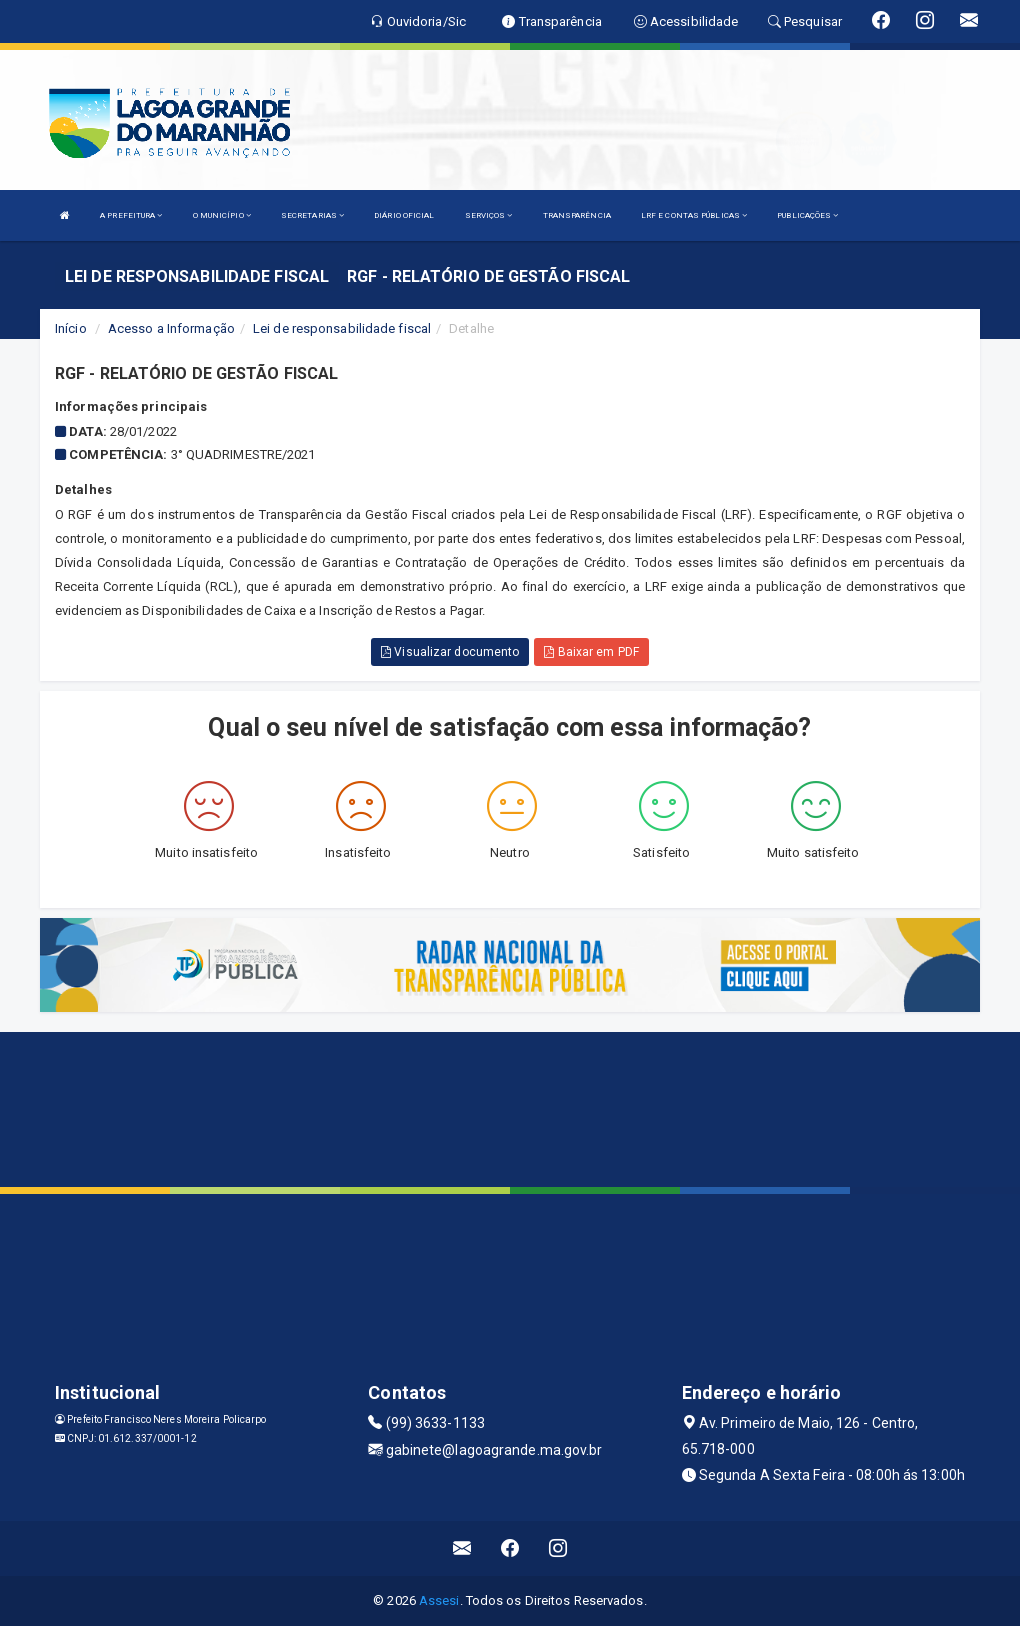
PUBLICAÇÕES (807, 215)
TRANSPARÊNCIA (577, 215)
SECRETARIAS (312, 215)
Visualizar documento (450, 652)
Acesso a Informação (171, 328)
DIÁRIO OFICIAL (404, 215)
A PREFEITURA (131, 215)
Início (71, 328)
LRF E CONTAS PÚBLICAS (694, 215)
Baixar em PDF (591, 652)
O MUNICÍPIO (222, 215)
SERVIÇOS (489, 215)
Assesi (439, 1600)
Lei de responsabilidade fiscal (342, 328)
